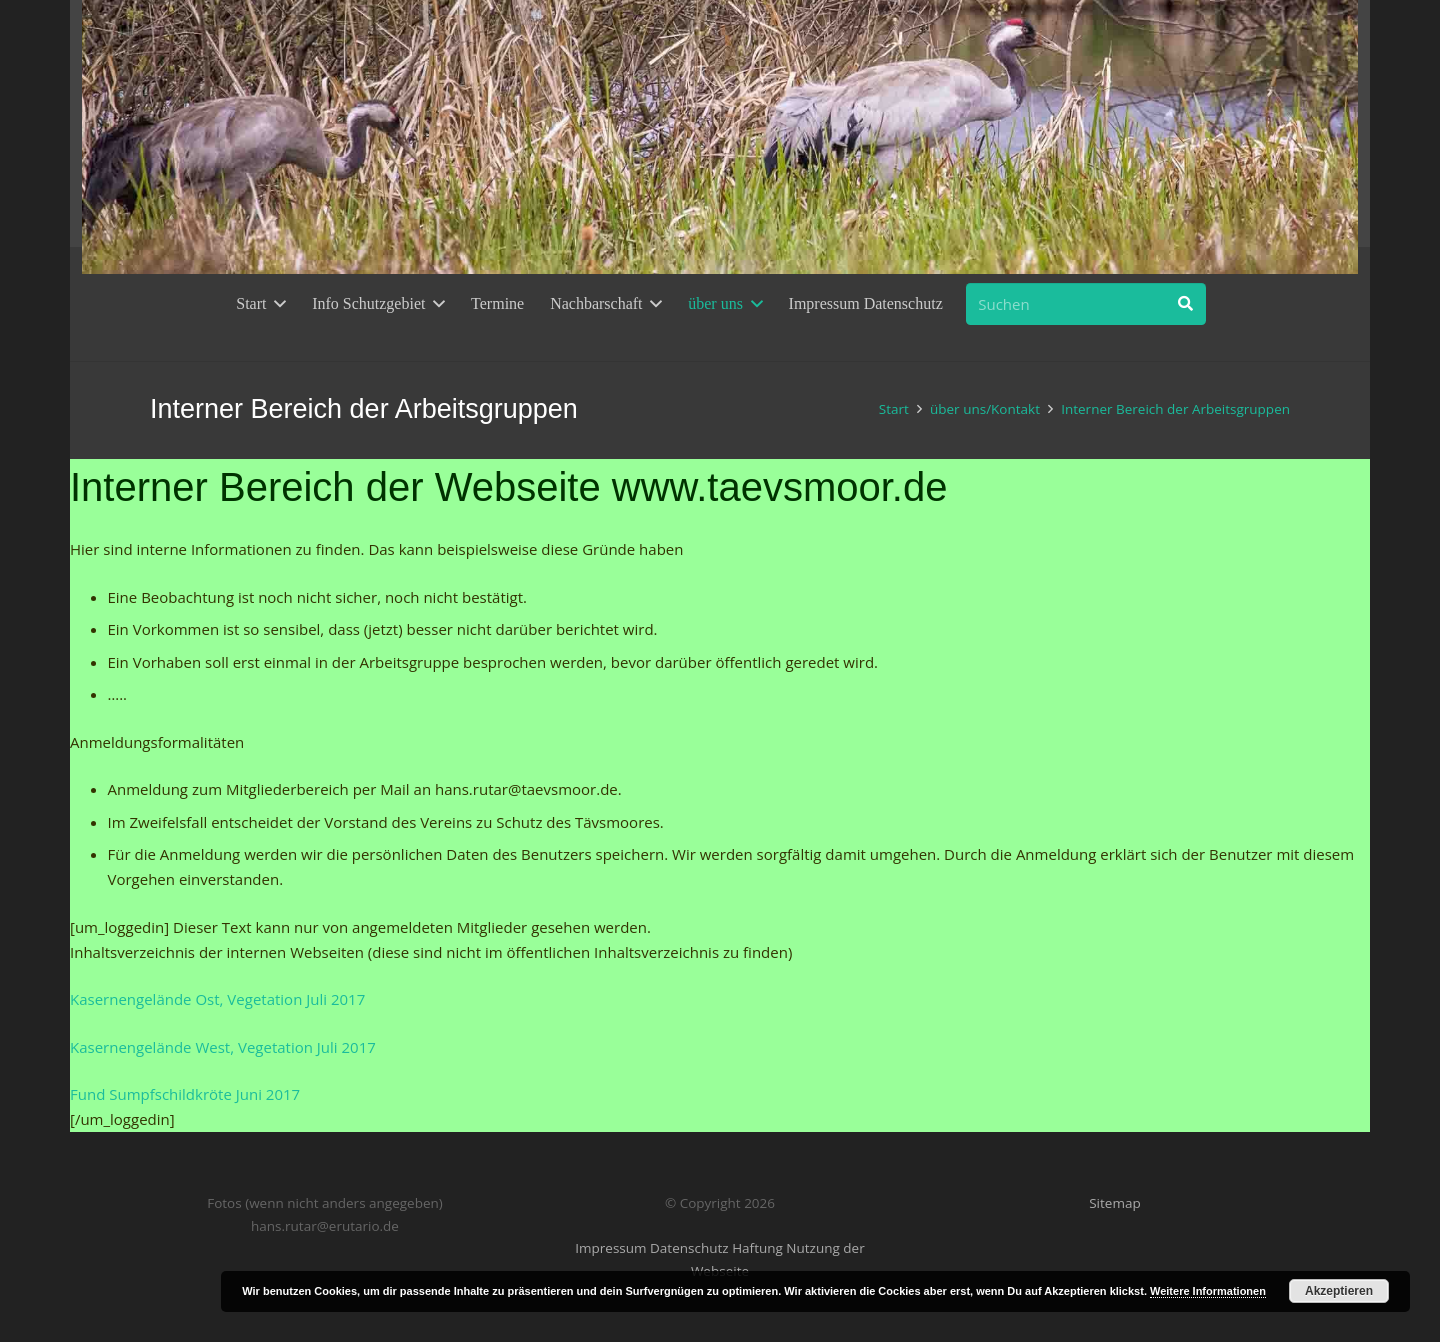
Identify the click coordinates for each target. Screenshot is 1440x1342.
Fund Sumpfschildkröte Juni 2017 (185, 1094)
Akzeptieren (1339, 1291)
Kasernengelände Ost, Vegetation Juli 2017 (217, 999)
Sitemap (1114, 1203)
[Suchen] (1086, 304)
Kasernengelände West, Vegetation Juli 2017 (223, 1047)
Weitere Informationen (1208, 1291)
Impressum (610, 1248)
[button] (276, 304)
